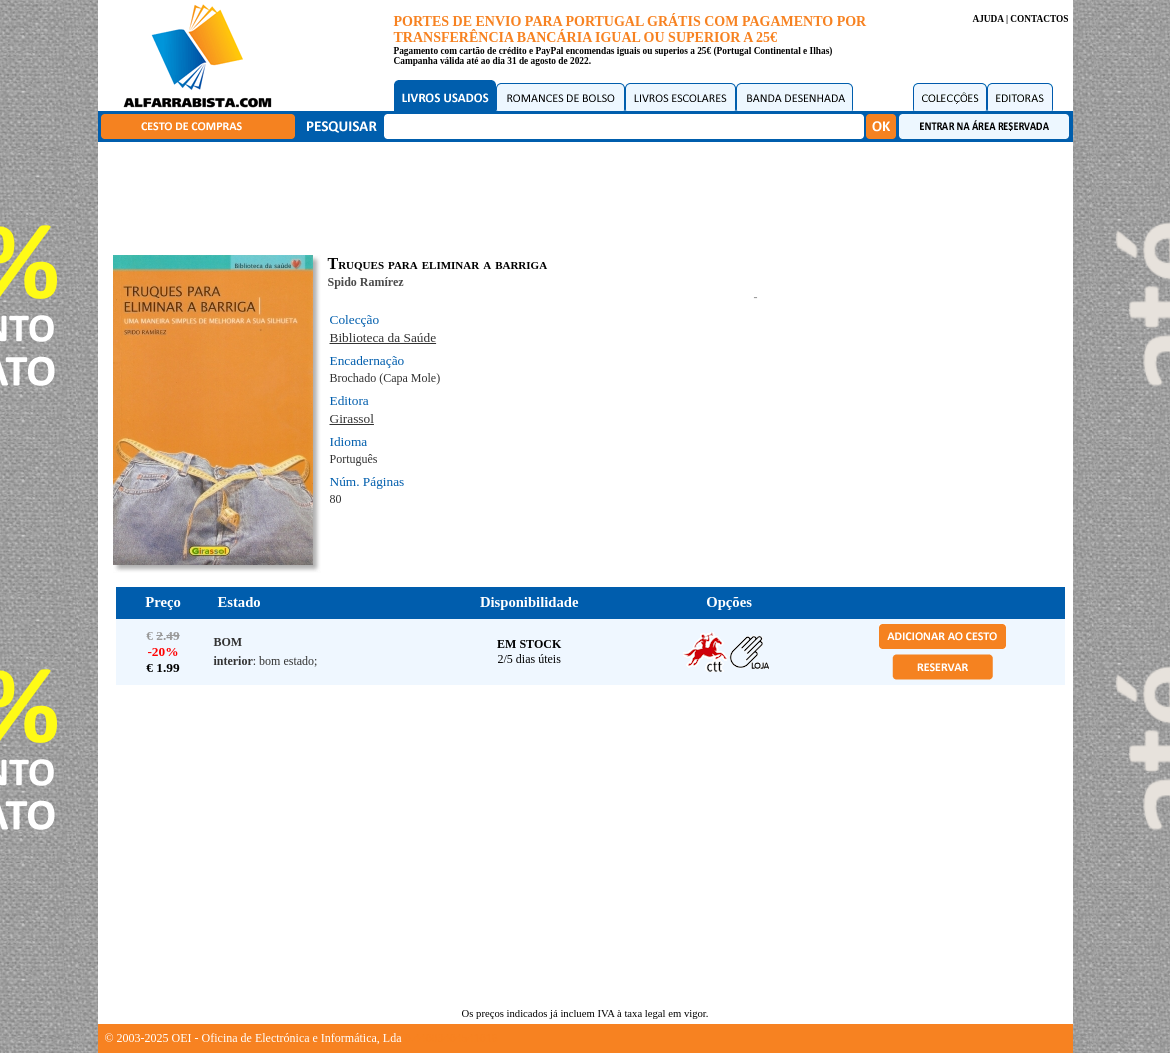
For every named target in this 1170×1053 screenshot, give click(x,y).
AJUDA (987, 19)
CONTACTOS (1039, 19)
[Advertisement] (590, 195)
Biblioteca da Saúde (383, 337)
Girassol (352, 418)
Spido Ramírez (366, 282)
